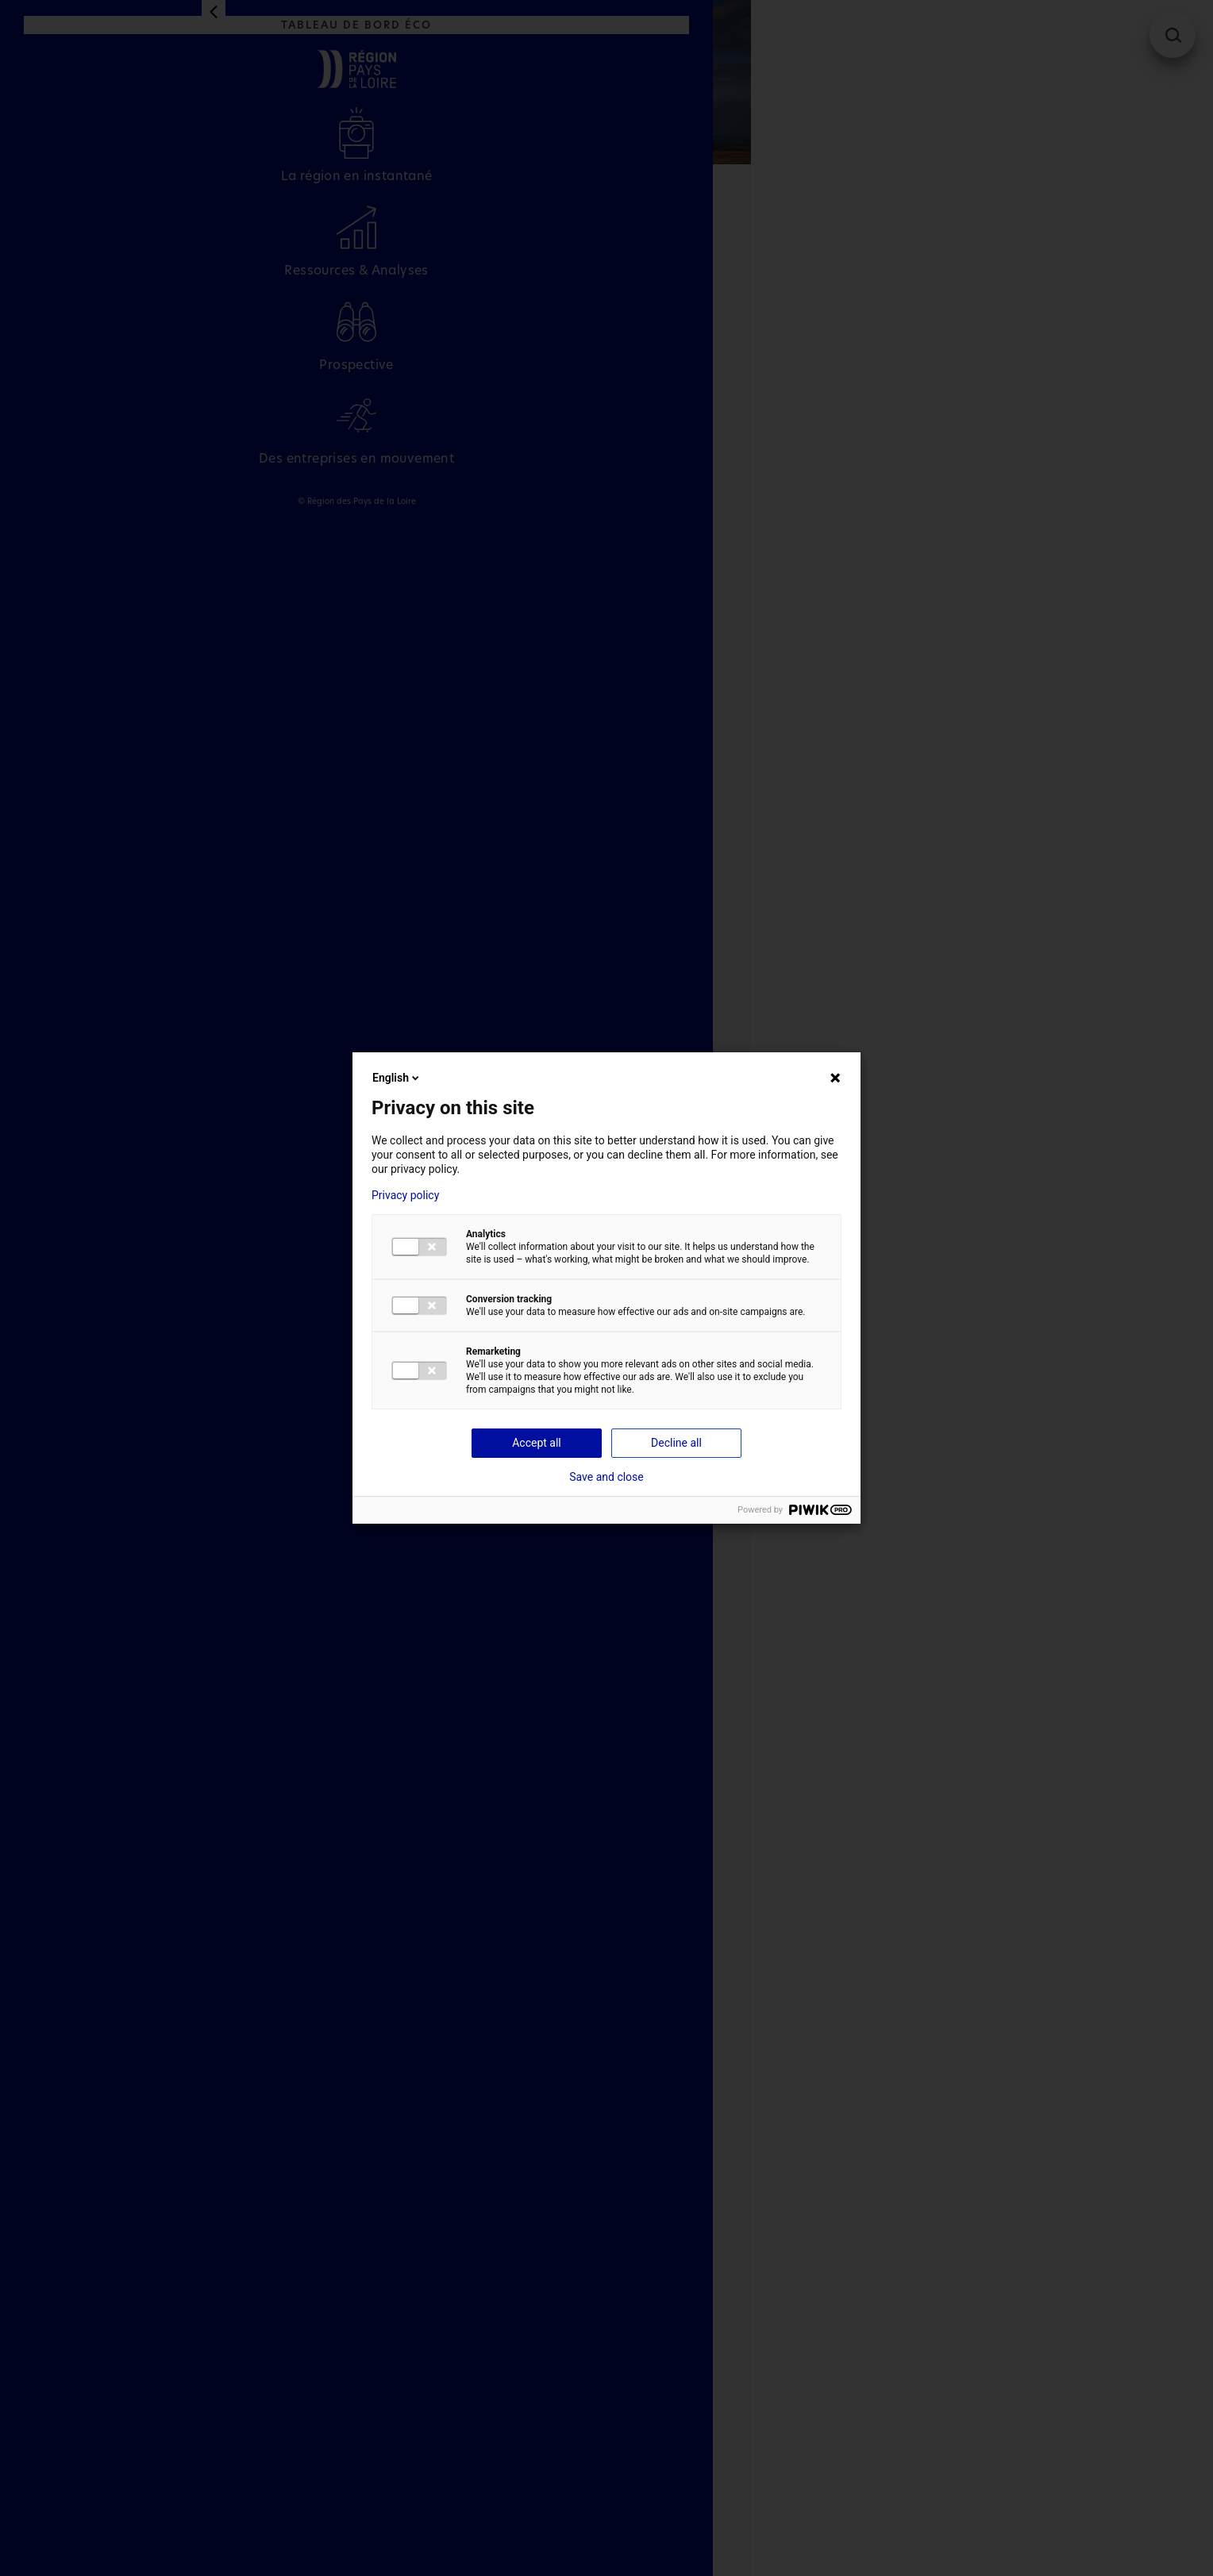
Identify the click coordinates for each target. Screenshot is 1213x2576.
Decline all (676, 1442)
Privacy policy (405, 1195)
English (397, 1077)
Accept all (536, 1442)
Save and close (606, 1477)
